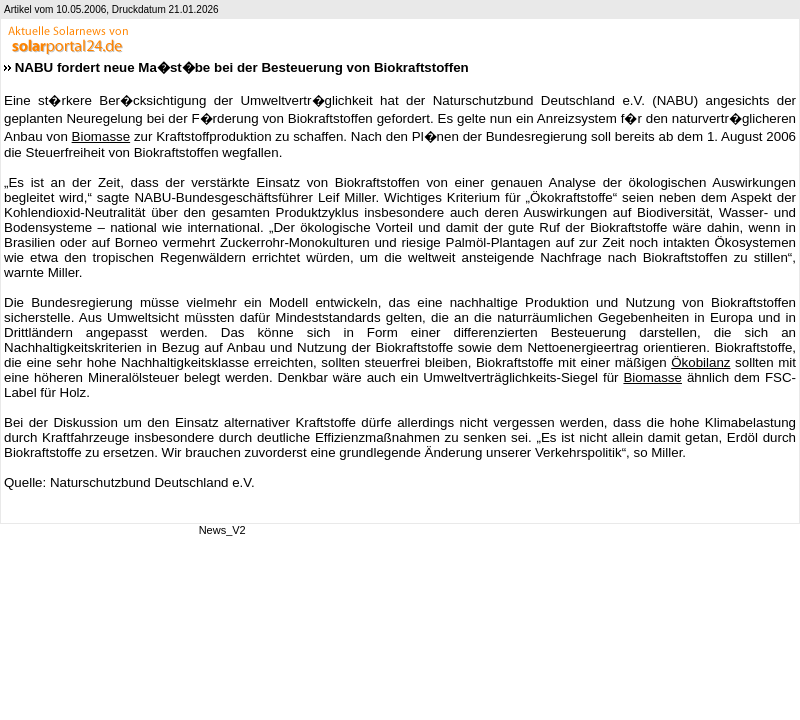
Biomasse (101, 136)
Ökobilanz (700, 362)
